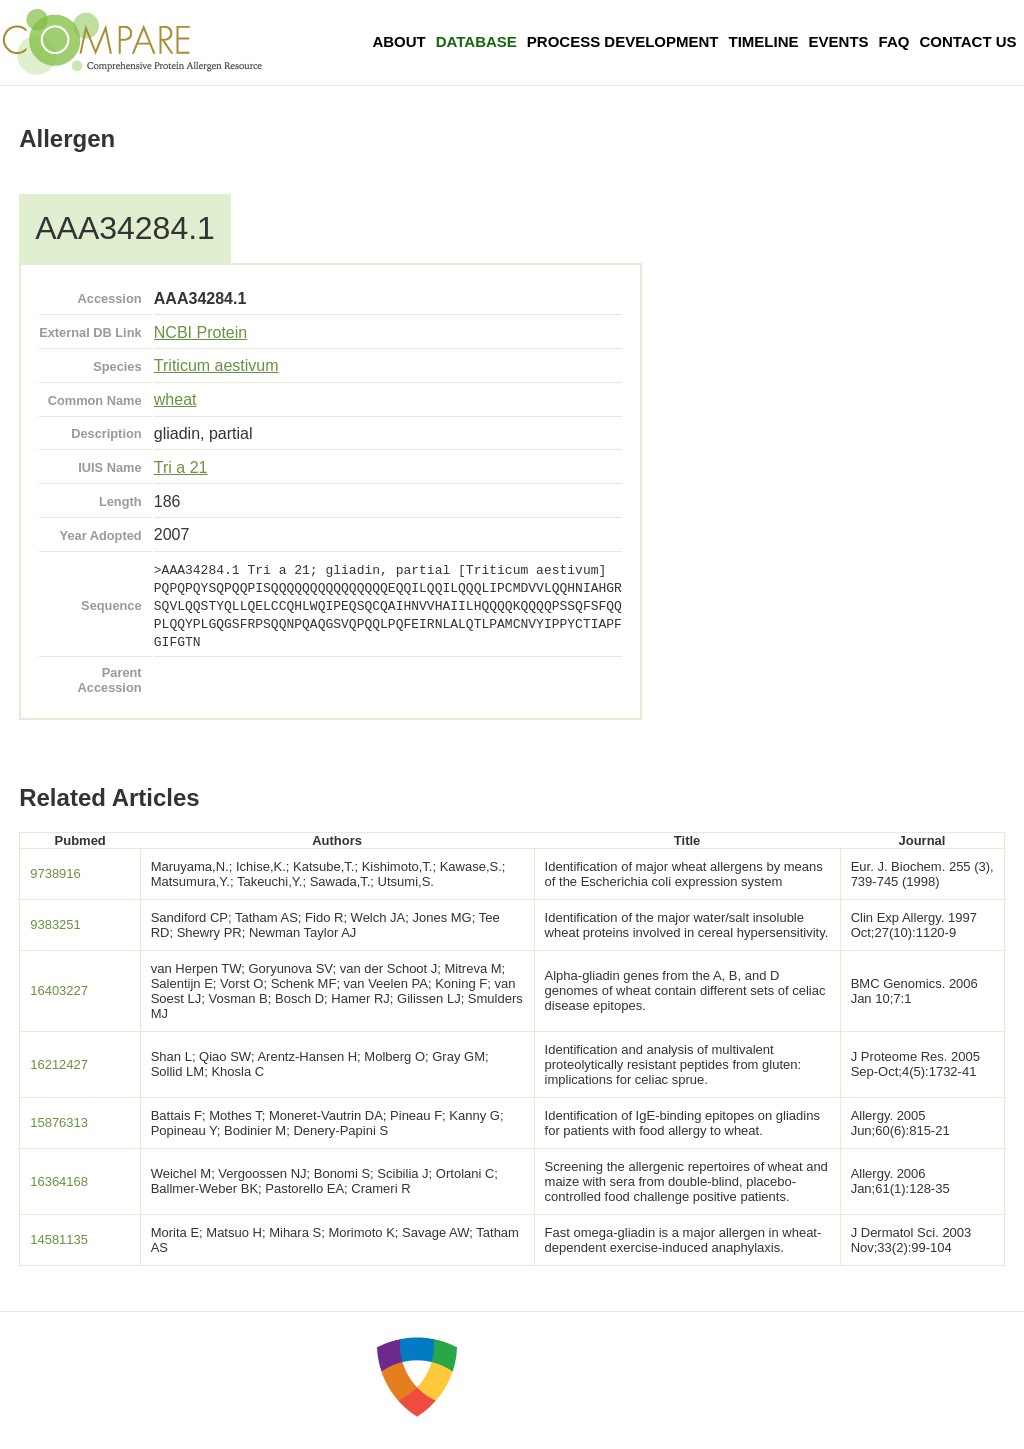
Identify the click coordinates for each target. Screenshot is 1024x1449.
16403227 (59, 990)
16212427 (59, 1064)
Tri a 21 (181, 467)
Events (839, 41)
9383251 (55, 924)
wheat (175, 399)
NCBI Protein (200, 332)
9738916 (55, 873)
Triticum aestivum (216, 365)
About (398, 41)
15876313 (59, 1122)
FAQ (894, 41)
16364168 (59, 1181)
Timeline (764, 41)
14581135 (59, 1239)
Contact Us (967, 41)
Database (476, 41)
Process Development (623, 41)
